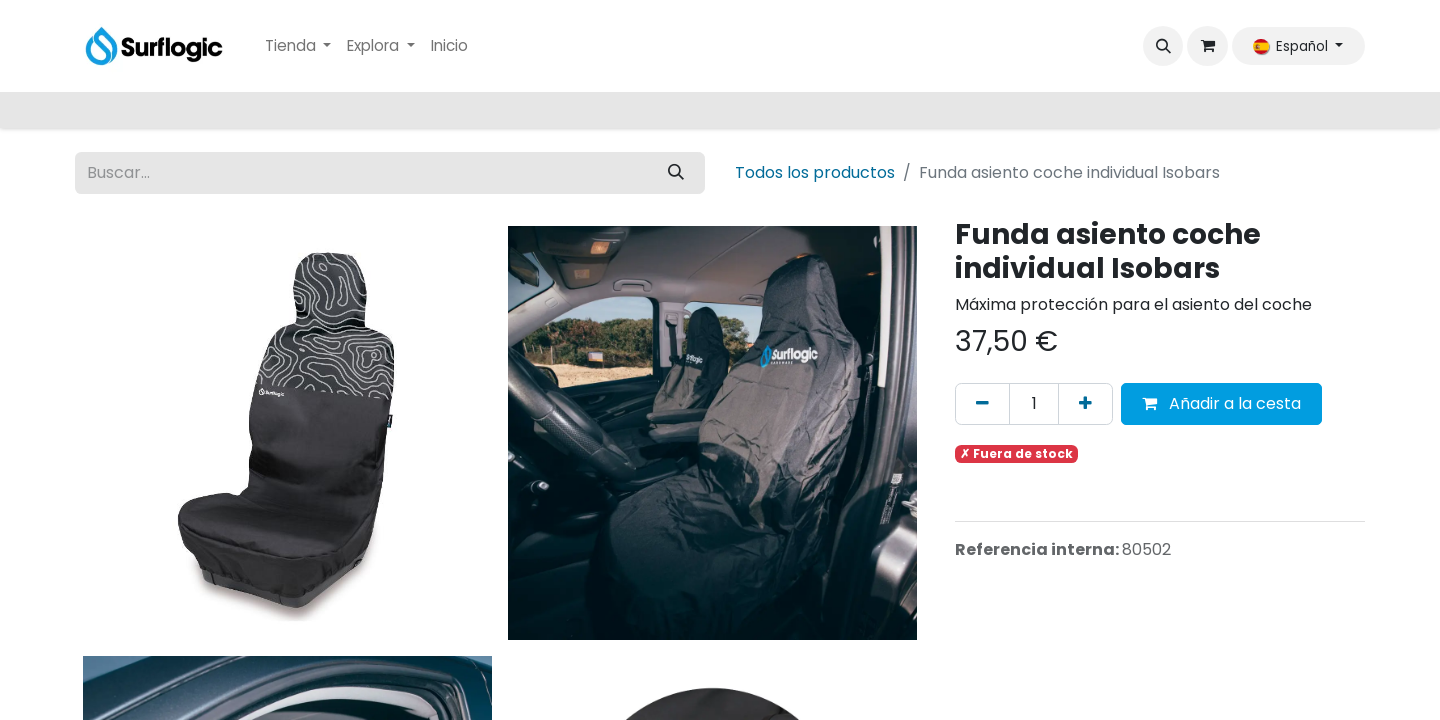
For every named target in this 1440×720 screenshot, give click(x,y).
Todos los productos (815, 172)
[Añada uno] (1085, 404)
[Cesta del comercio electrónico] (1207, 46)
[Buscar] (676, 173)
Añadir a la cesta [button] (1221, 403)
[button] (1163, 46)
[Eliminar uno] (982, 404)
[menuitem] (298, 46)
